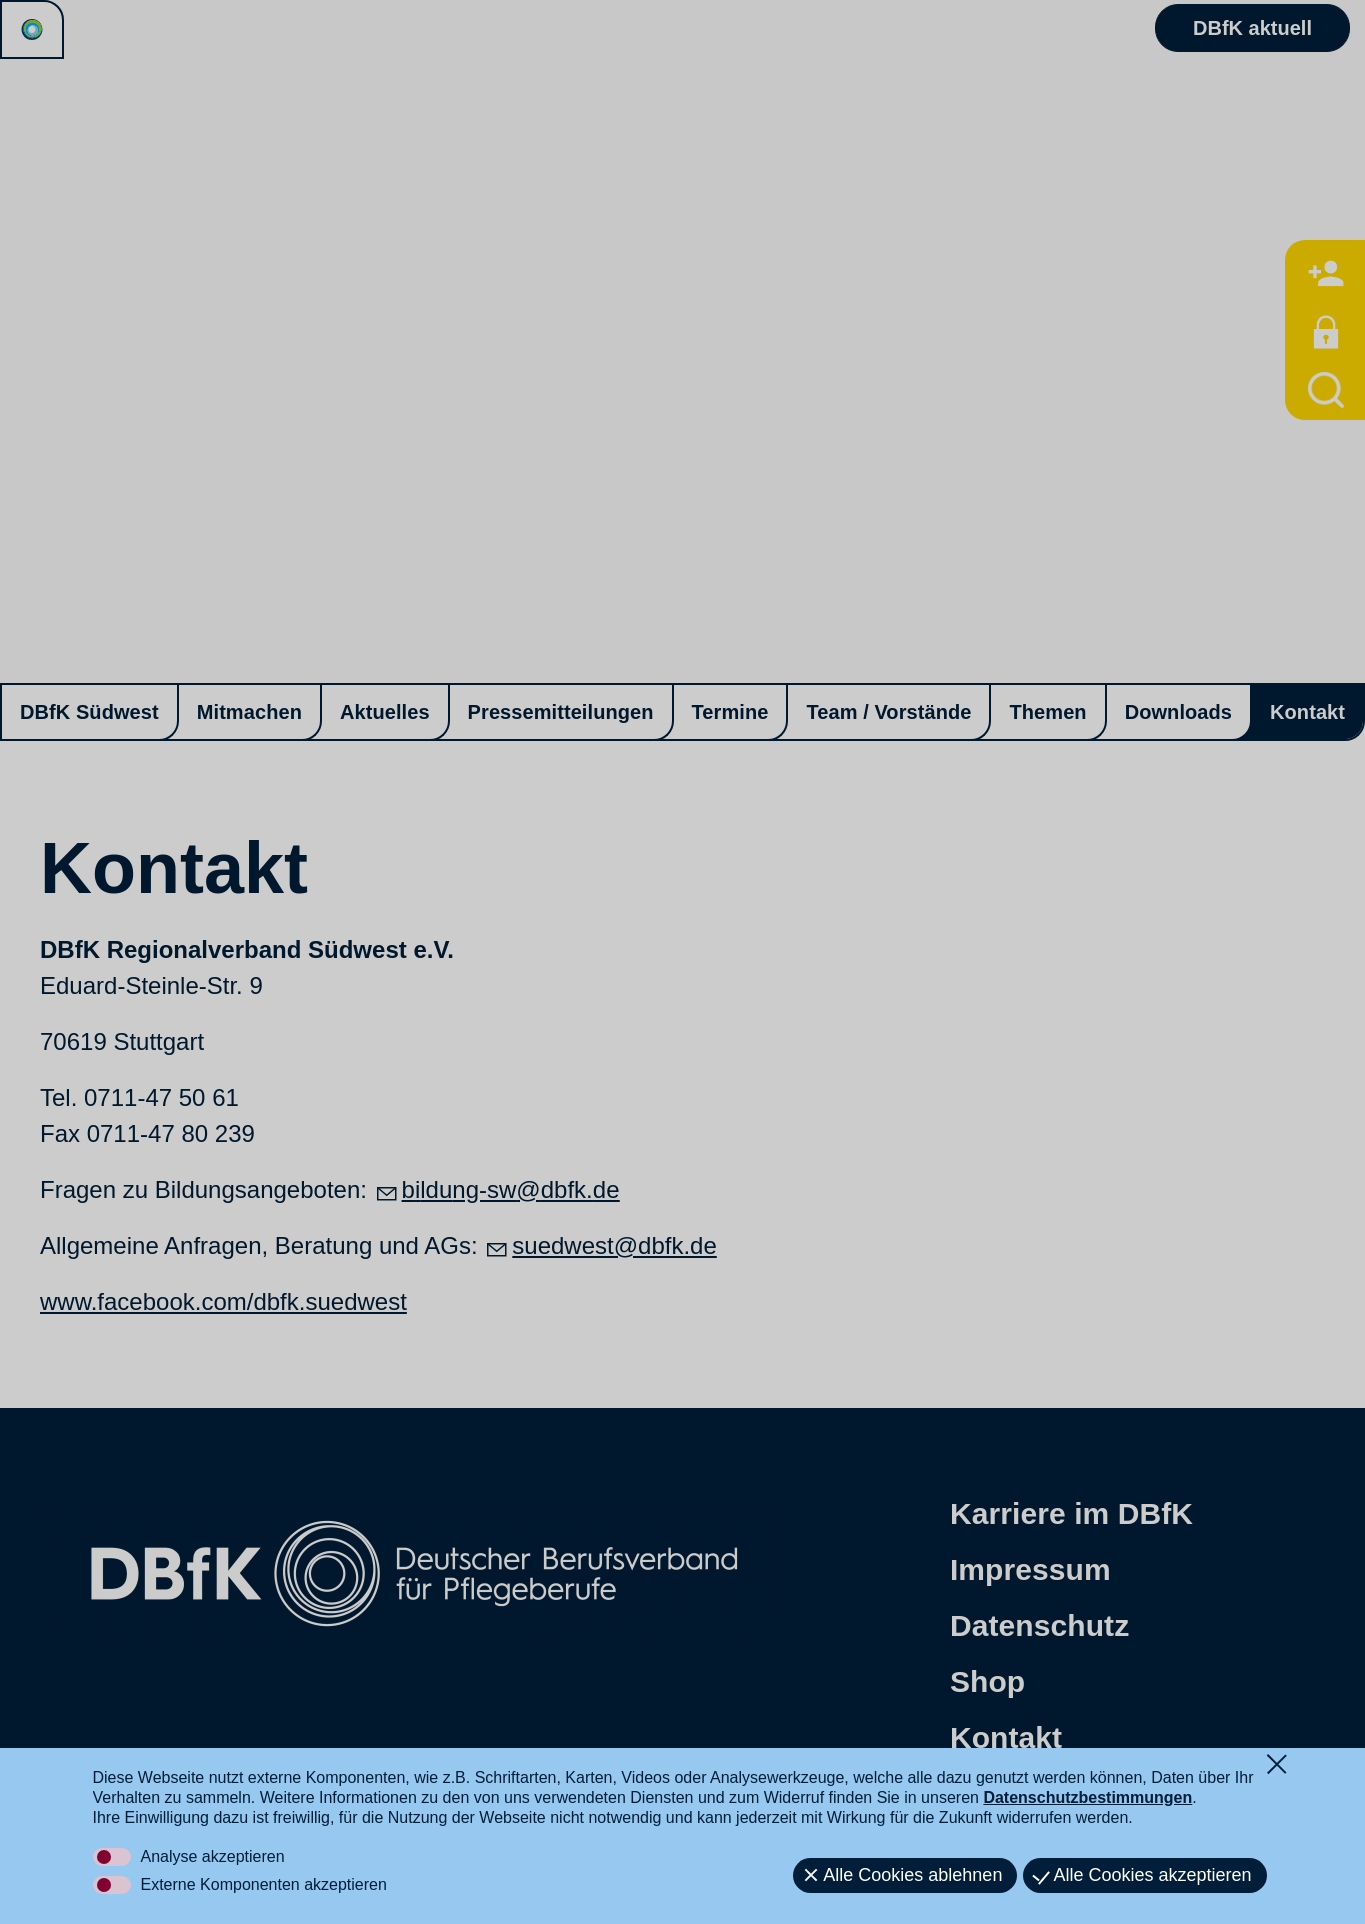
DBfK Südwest (89, 712)
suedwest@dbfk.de (614, 1245)
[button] (209, 1820)
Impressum (1030, 1569)
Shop (987, 1681)
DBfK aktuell (1252, 29)
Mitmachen (249, 712)
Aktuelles (385, 712)
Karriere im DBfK (1071, 1513)
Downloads (1178, 712)
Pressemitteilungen (561, 712)
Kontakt (1307, 712)
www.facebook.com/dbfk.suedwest (223, 1301)
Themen (1047, 712)
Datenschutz (1039, 1625)
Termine (730, 712)
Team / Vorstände (888, 712)
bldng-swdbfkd (511, 1190)
